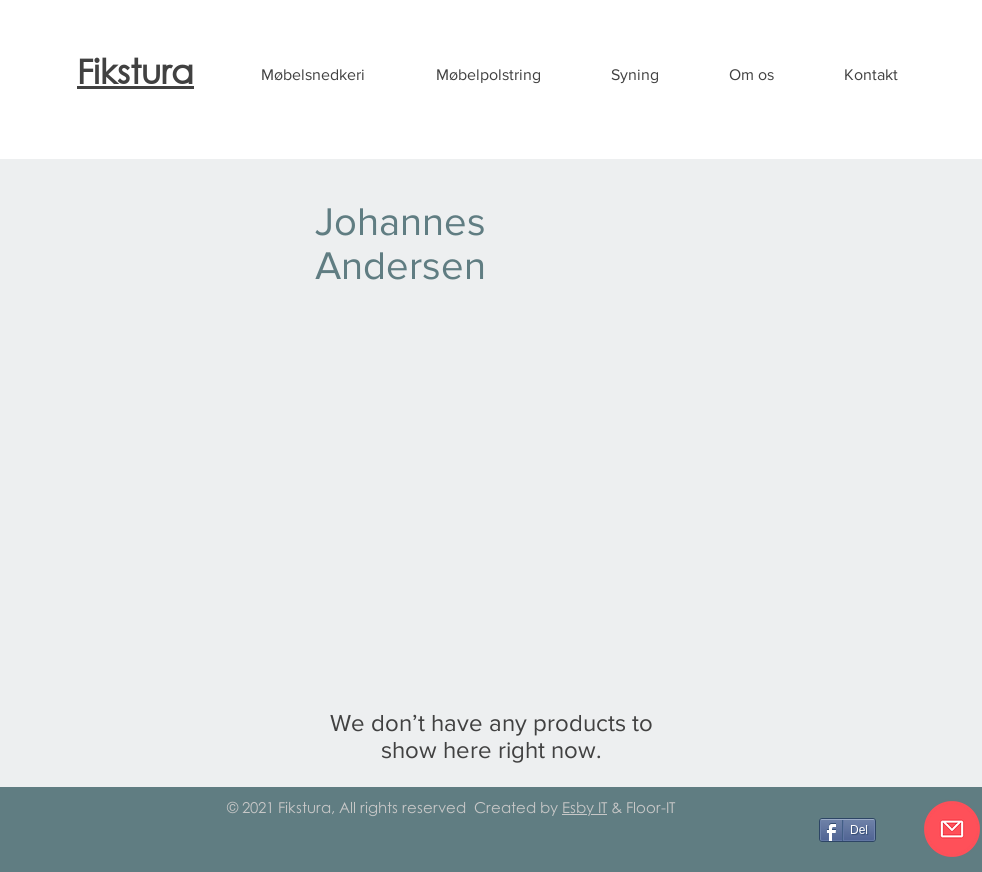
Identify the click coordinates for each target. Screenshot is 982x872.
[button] (312, 75)
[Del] (847, 830)
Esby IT (584, 807)
